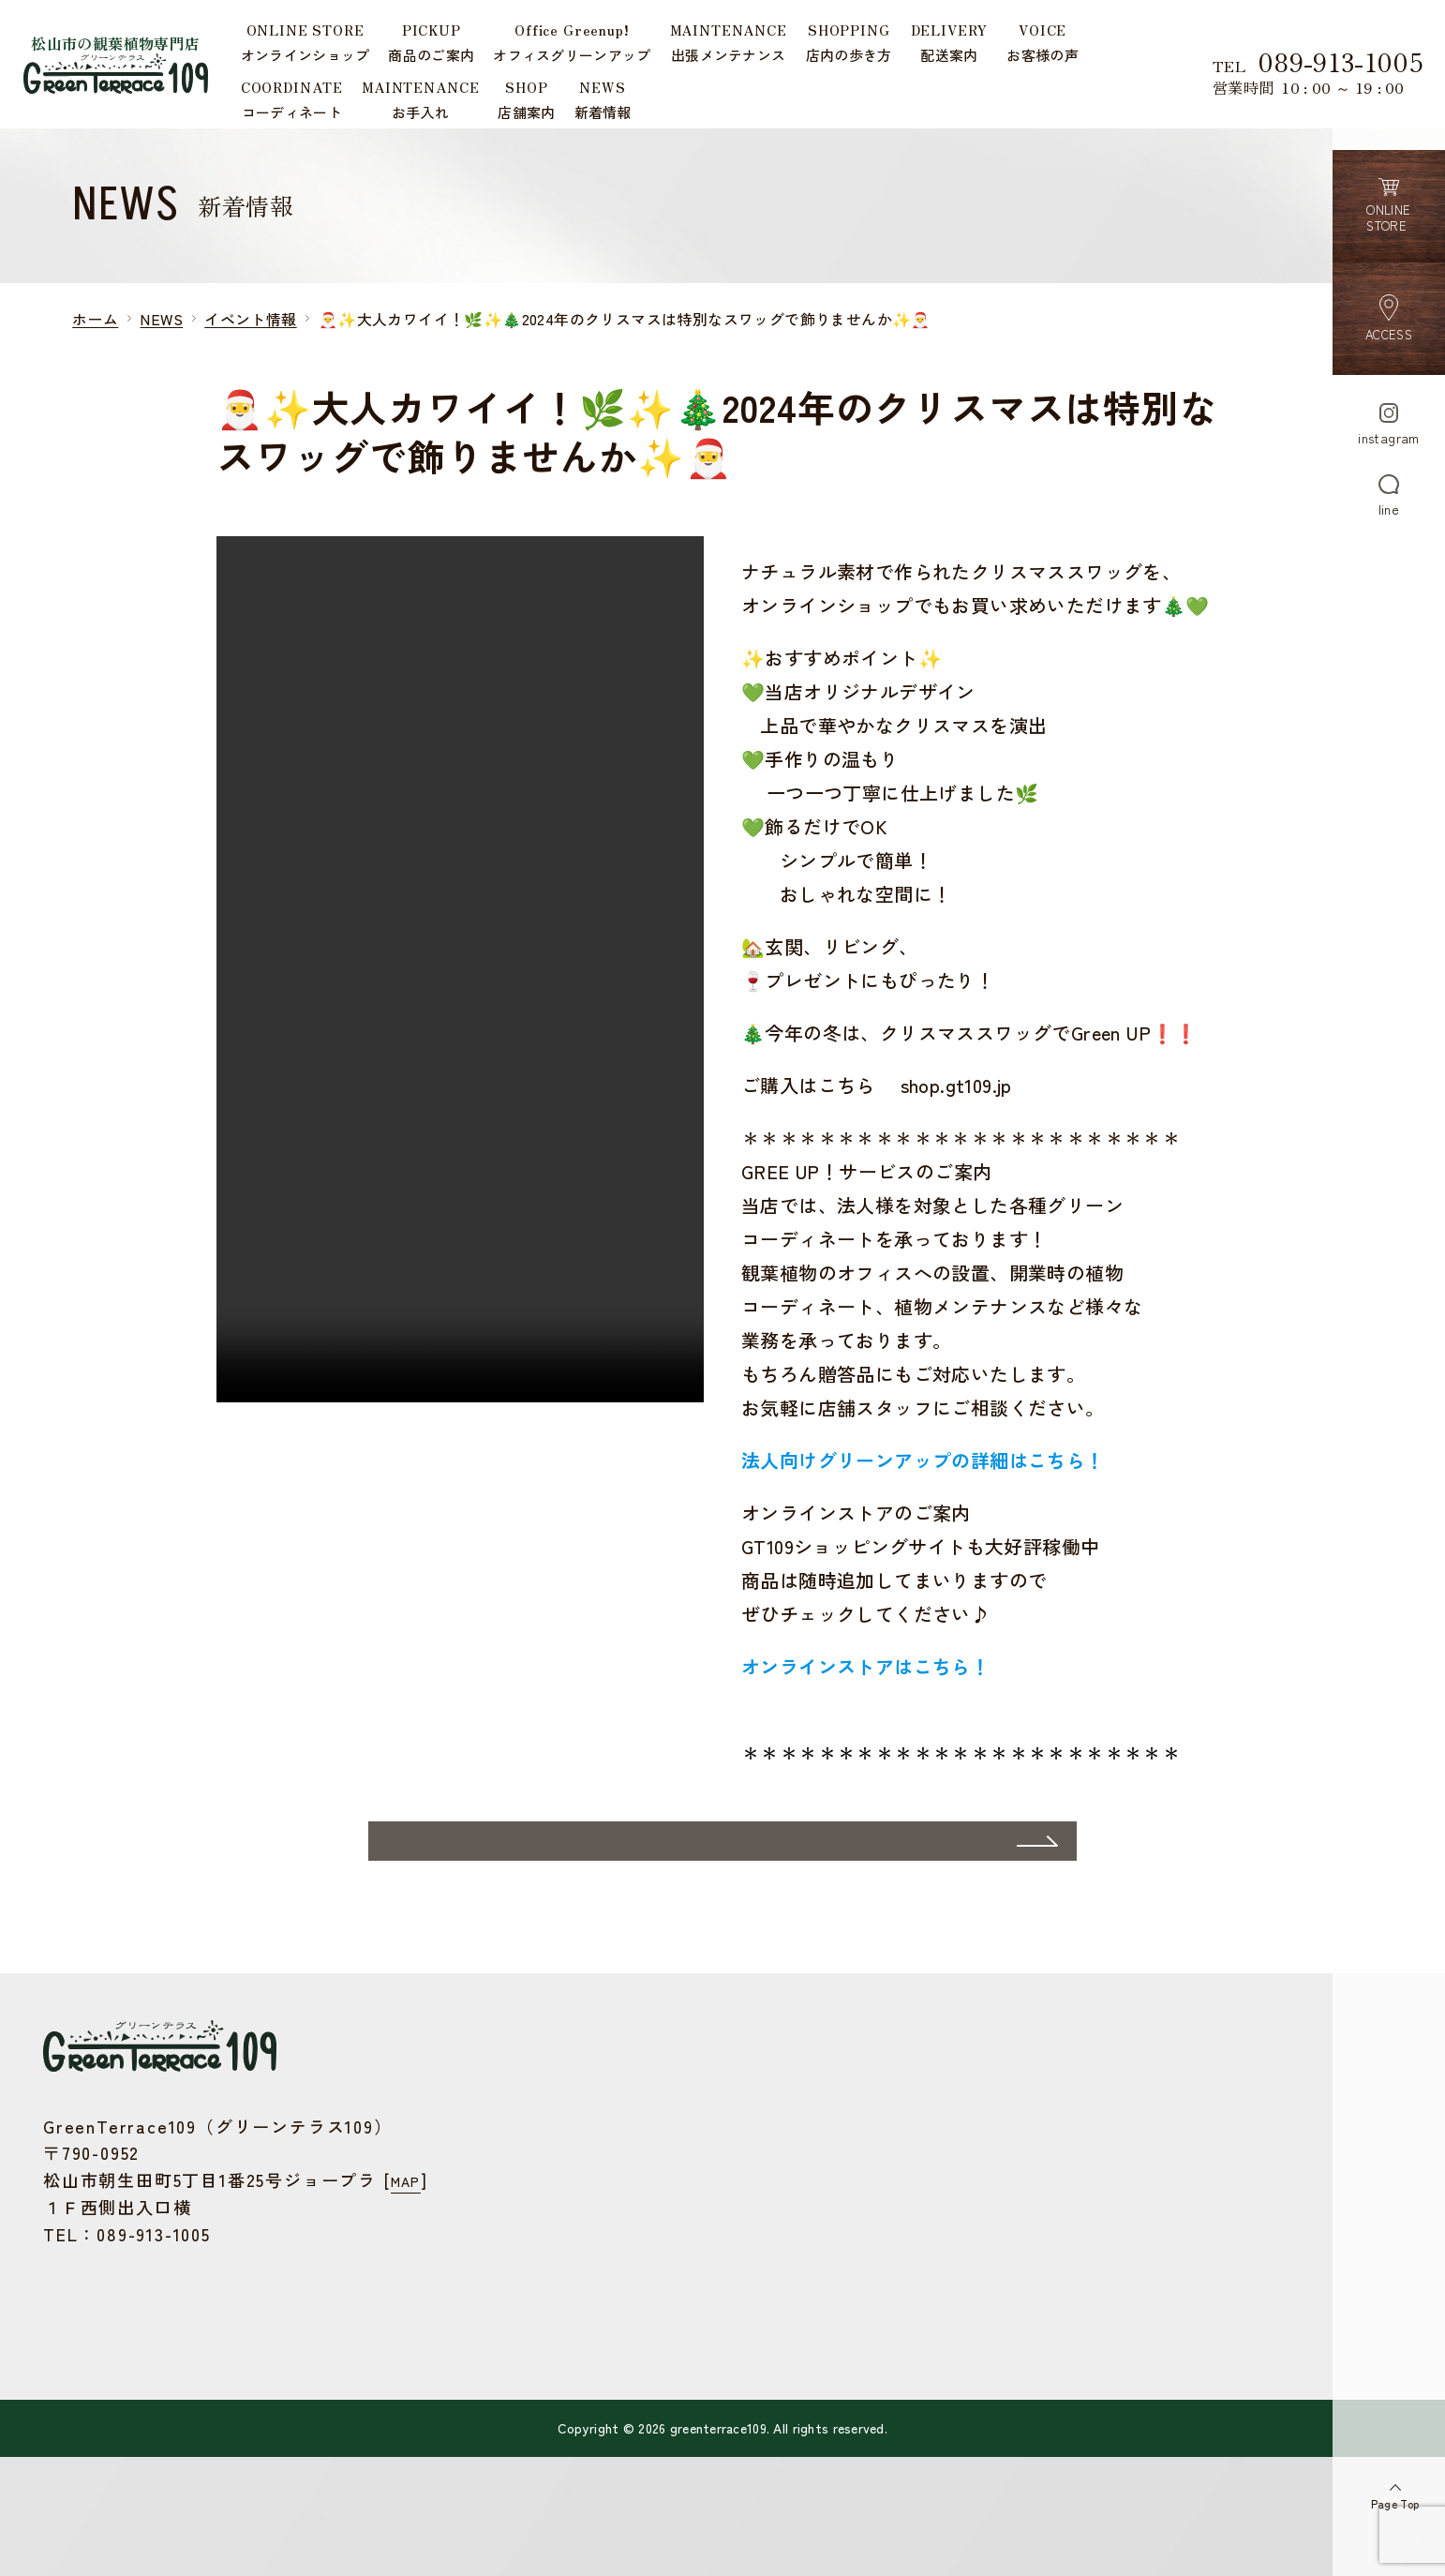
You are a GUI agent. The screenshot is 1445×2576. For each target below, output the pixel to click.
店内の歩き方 (576, 2236)
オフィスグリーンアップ (612, 2181)
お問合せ (562, 2430)
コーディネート (583, 2319)
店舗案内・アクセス (598, 2375)
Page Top (1388, 2489)
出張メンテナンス (590, 2209)
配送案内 (562, 2264)
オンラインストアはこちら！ (865, 1687)
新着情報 (562, 2402)
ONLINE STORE (583, 2125)
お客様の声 (569, 2291)
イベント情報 (250, 340)
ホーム (95, 340)
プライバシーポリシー (605, 2457)
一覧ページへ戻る (683, 1927)
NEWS (161, 340)
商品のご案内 (576, 2154)
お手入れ (562, 2347)
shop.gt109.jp (956, 1106)
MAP (410, 2272)
